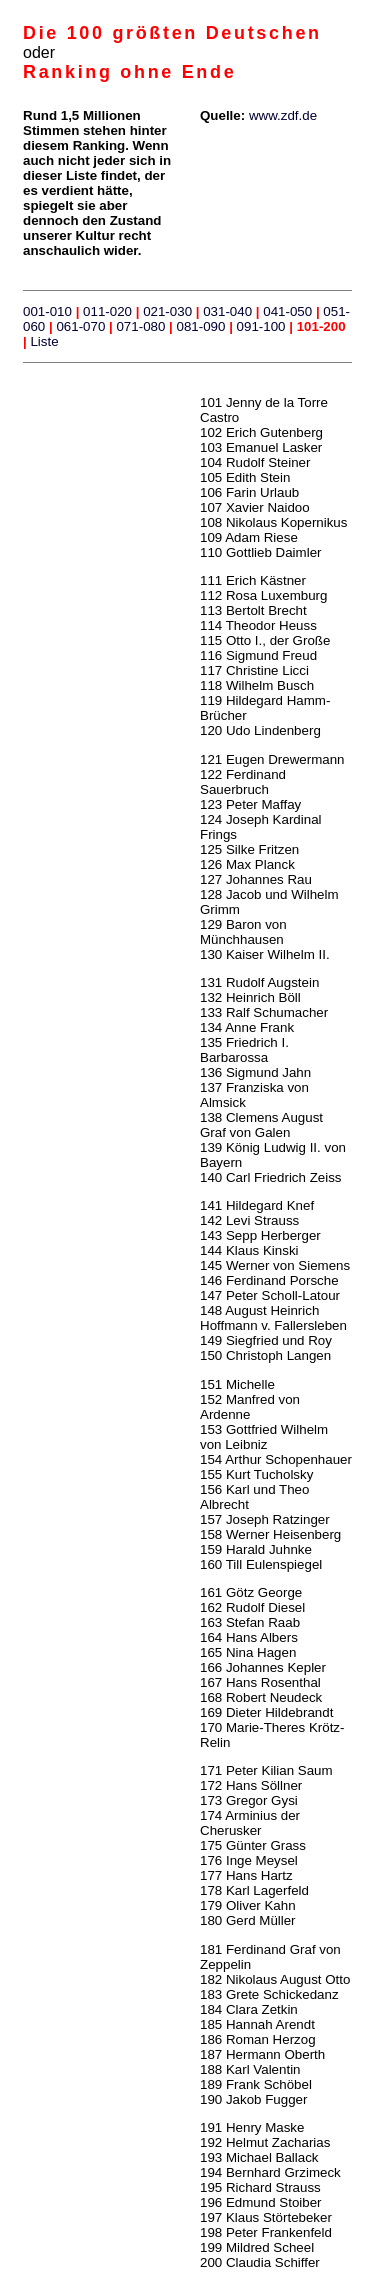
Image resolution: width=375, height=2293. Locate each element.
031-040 (227, 311)
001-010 (47, 311)
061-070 (80, 326)
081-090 (201, 326)
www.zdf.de (283, 115)
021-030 (165, 311)
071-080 (140, 326)
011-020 (107, 311)
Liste (44, 341)
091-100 (261, 326)
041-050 (287, 311)
